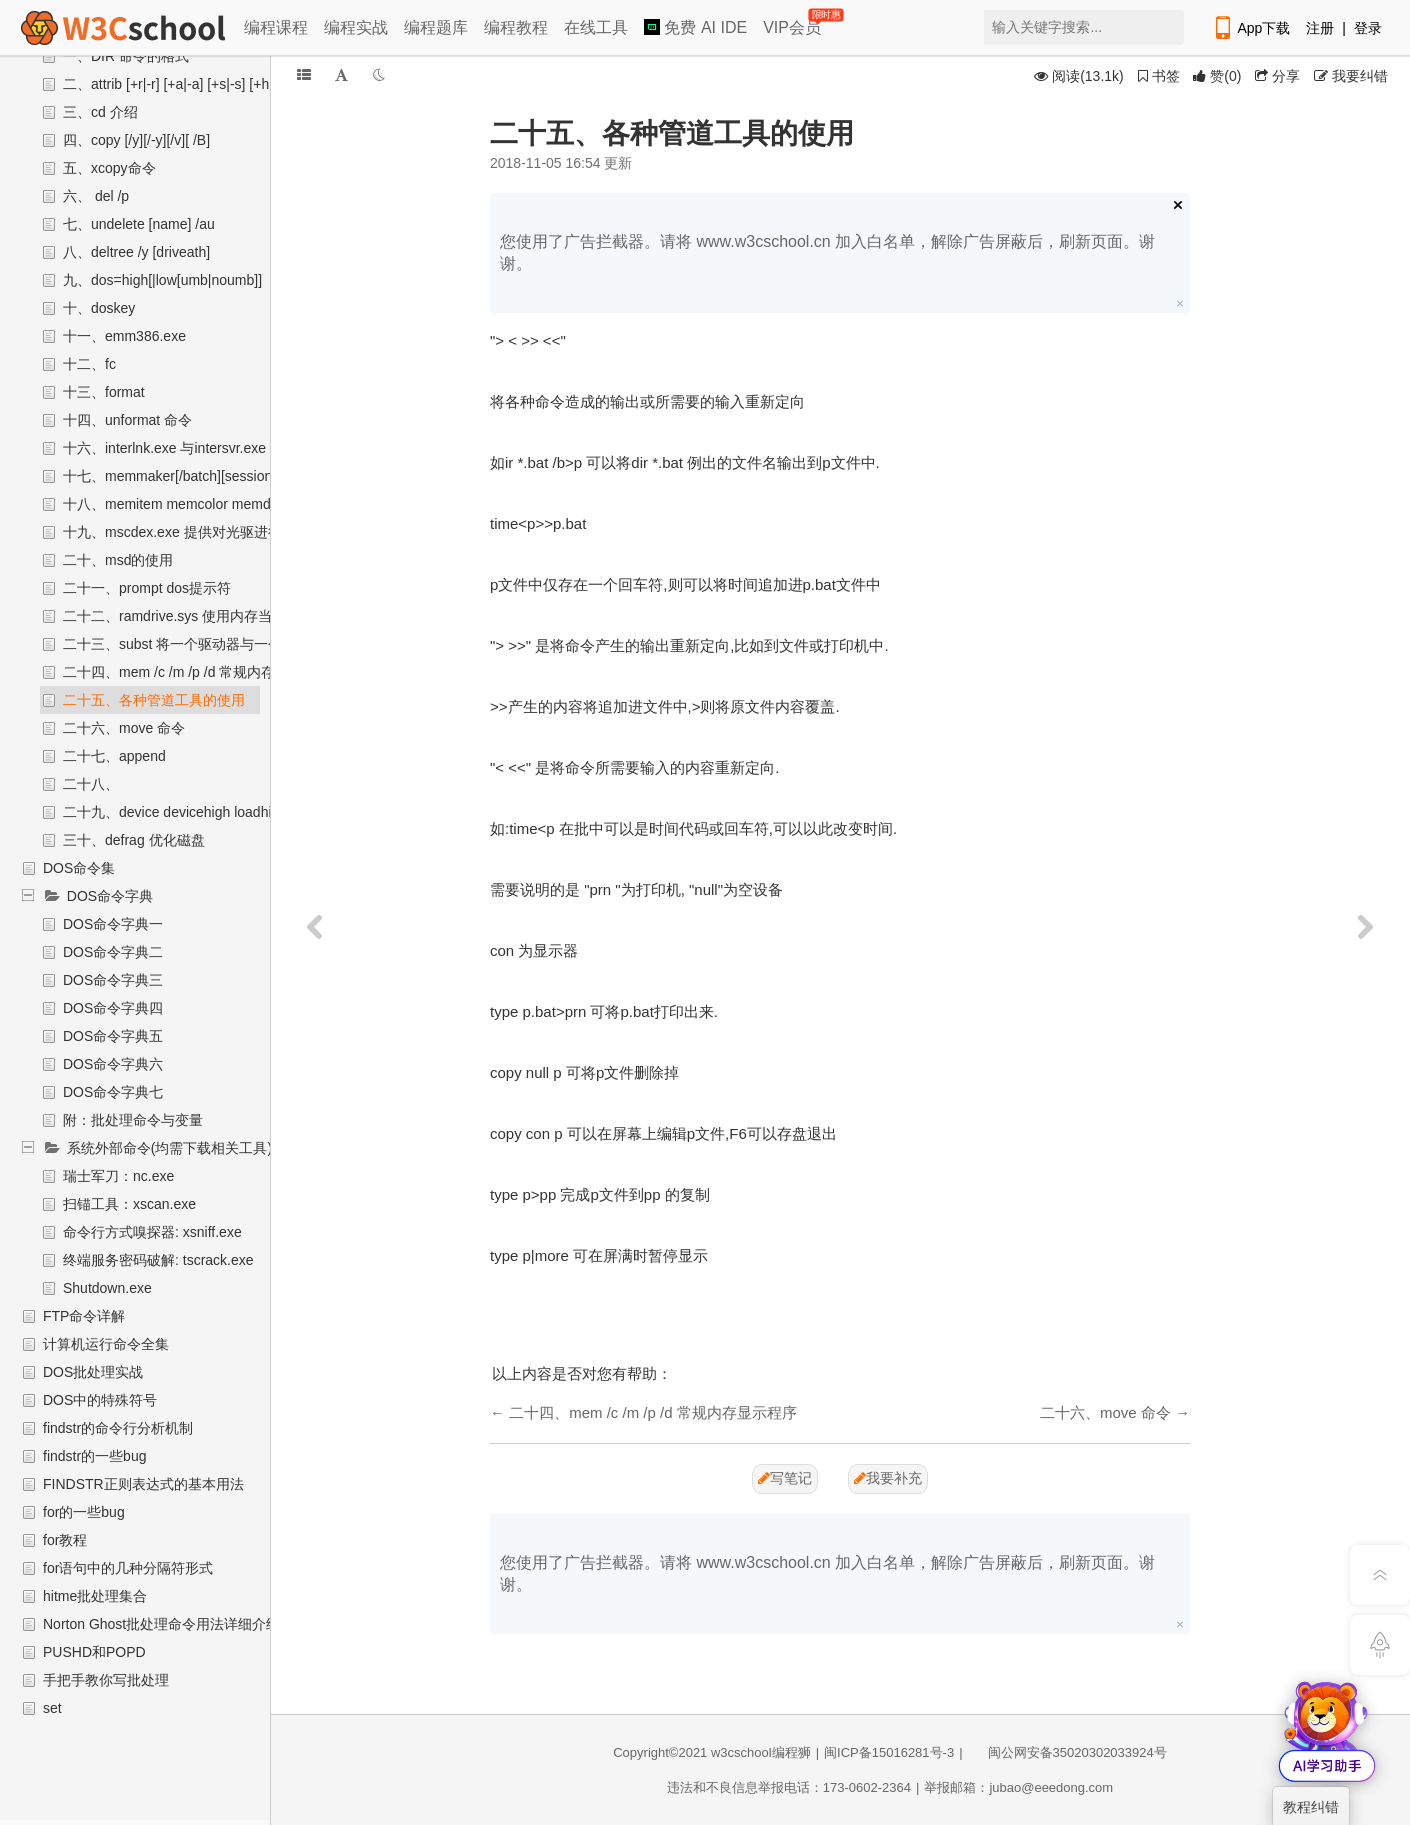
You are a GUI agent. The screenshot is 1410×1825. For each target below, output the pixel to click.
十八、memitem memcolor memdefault (184, 504)
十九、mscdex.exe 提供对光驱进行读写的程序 (207, 532)
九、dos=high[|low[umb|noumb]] (162, 280)
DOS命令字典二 (113, 952)
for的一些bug (84, 1512)
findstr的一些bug (94, 1456)
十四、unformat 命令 (127, 420)
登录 (1368, 28)
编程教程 (516, 27)
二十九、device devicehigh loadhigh (175, 812)
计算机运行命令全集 (106, 1344)
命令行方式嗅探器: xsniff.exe (152, 1232)
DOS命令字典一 (113, 924)
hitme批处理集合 (95, 1596)
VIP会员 (793, 23)
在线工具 (596, 27)
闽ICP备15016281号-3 (889, 1752)
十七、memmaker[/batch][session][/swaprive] (203, 476)
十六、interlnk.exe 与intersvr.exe (164, 448)
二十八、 (91, 784)
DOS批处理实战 (93, 1372)
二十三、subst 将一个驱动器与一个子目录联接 (207, 644)
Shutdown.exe (107, 1288)
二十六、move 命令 (124, 728)
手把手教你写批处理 (106, 1680)
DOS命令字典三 (113, 980)
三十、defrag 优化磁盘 (134, 840)
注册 (1320, 28)
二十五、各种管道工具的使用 (154, 700)
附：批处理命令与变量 (133, 1120)
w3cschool (741, 1752)
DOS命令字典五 (113, 1036)
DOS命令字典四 (113, 1008)
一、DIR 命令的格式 (126, 56)
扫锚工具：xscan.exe (129, 1204)
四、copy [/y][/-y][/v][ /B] (136, 140)
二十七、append (114, 756)
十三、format (104, 392)
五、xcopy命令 (109, 168)
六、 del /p (96, 196)
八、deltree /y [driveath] (136, 252)
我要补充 (888, 1478)
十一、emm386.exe (124, 336)
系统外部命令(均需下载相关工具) (169, 1148)
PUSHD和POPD (94, 1652)
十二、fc (89, 364)
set (52, 1708)
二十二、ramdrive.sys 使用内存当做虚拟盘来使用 (216, 616)
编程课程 (276, 27)
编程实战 (356, 27)
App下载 (1251, 28)
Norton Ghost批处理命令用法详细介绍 (161, 1624)
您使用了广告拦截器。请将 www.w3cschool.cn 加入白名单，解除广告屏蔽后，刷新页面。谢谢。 (827, 252)
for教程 (65, 1540)
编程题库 (436, 27)
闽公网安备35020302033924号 (1067, 1752)
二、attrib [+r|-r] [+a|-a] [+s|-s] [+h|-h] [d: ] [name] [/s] (224, 84)
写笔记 (785, 1478)
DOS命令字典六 (113, 1064)
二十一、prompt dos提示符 (147, 588)
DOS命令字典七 (113, 1092)
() (1217, 76)
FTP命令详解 (84, 1316)
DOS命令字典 (110, 896)
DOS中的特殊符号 (100, 1400)
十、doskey (99, 308)
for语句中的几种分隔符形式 (128, 1568)
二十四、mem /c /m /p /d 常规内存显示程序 (197, 672)
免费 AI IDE (695, 27)
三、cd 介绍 (100, 112)
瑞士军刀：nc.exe (118, 1176)
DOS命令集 (79, 868)
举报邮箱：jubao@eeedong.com (1018, 1787)
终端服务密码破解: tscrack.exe (158, 1260)
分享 (1277, 76)
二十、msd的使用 (118, 560)
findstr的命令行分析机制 (118, 1428)
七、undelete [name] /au (139, 224)
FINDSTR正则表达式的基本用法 (143, 1484)
